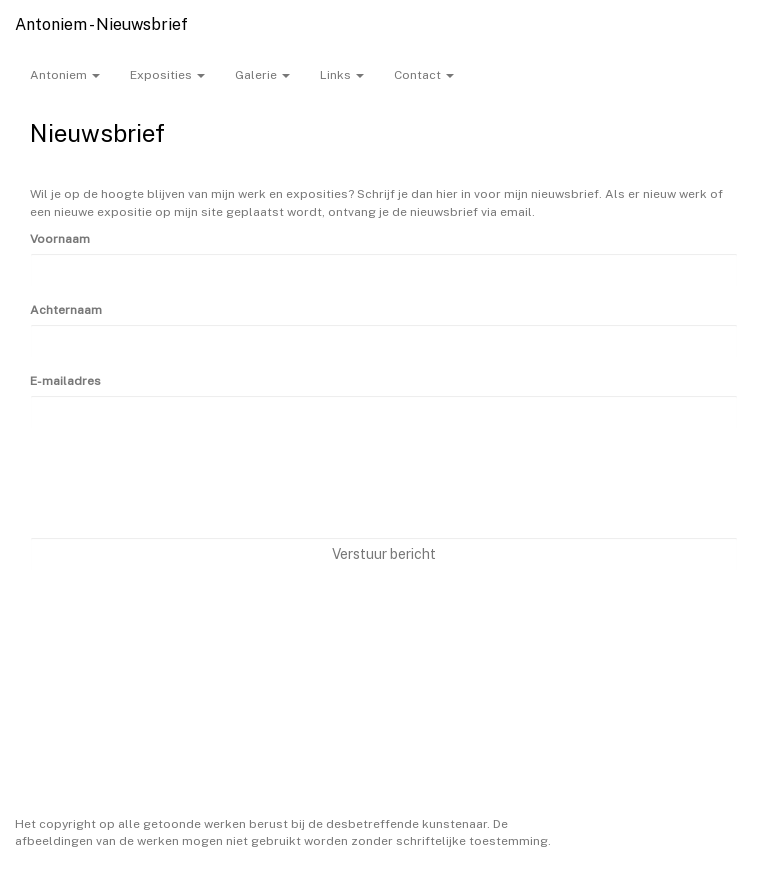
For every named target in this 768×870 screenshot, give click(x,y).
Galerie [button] (262, 75)
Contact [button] (424, 75)
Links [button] (342, 75)
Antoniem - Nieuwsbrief (101, 24)
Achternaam (66, 310)
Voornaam (60, 239)
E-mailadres (65, 381)
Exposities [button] (167, 75)
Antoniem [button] (65, 75)
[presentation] (182, 483)
